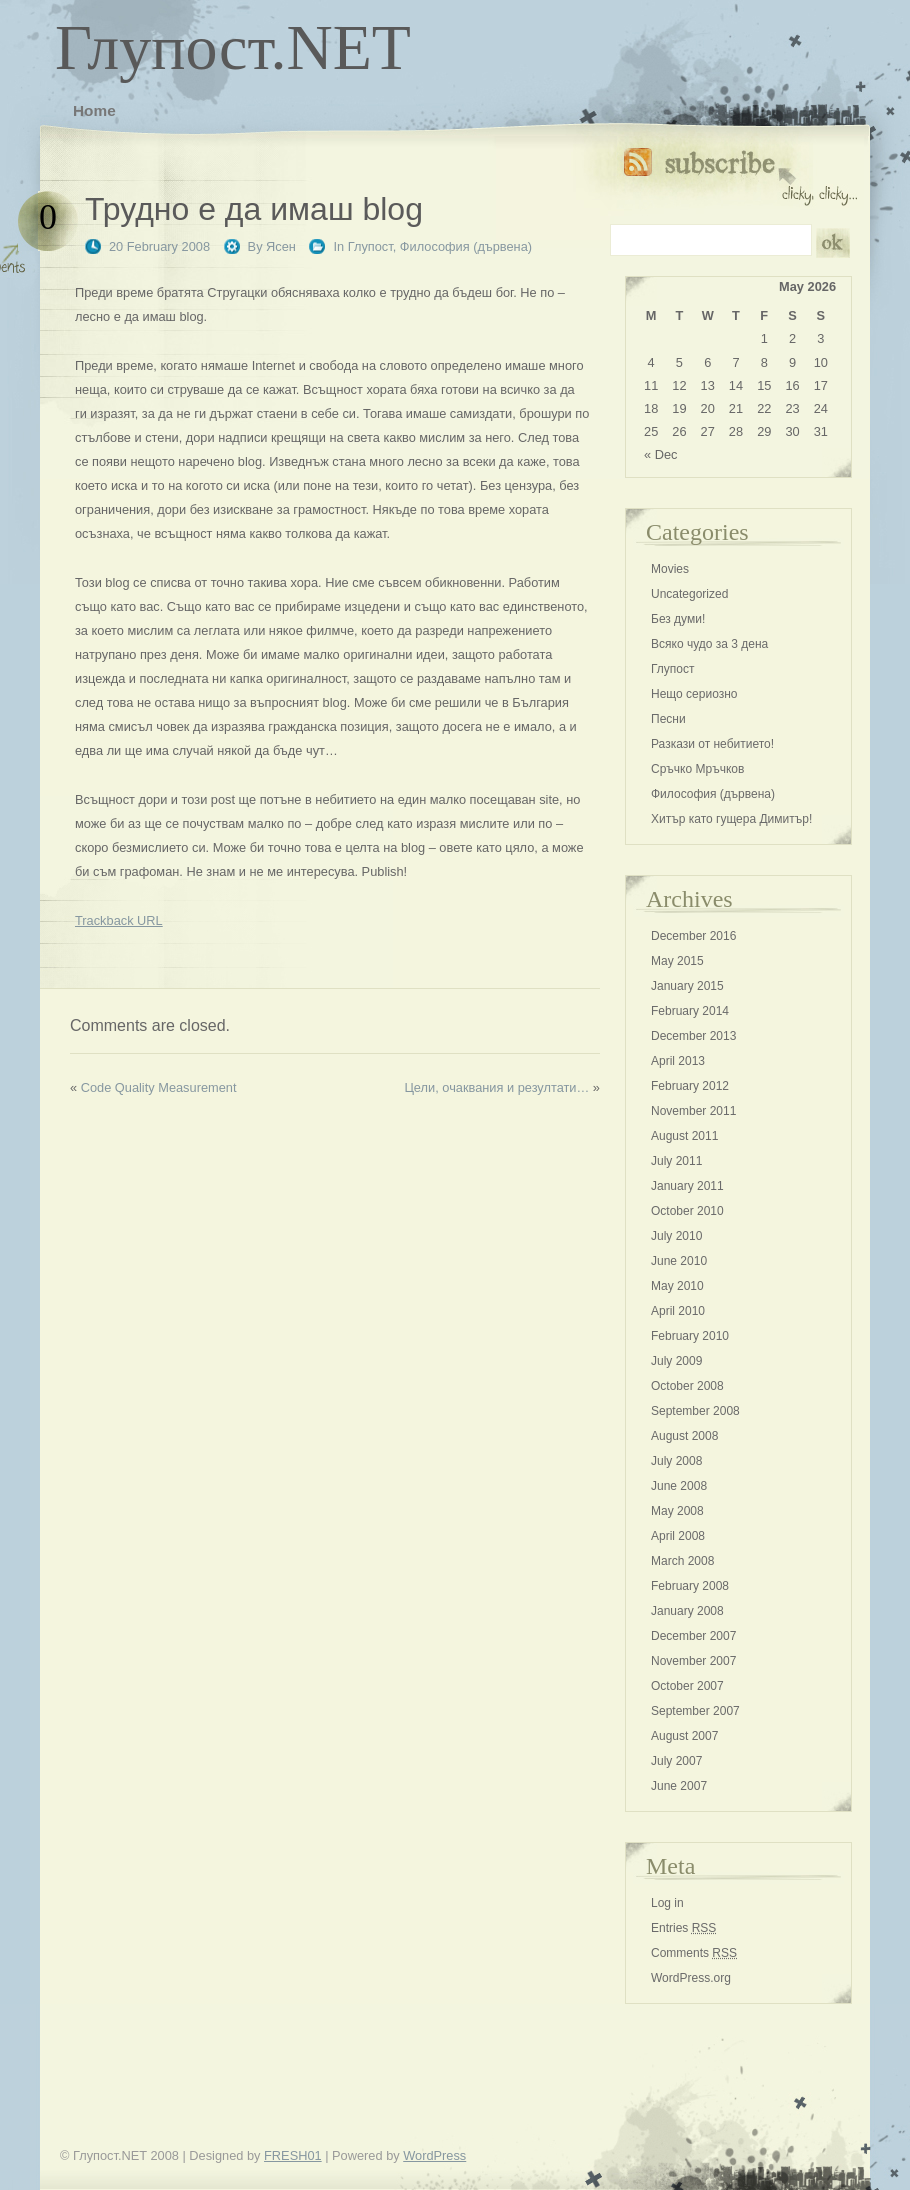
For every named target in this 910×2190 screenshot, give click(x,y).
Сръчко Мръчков (697, 769)
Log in (667, 1903)
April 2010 (678, 1311)
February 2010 (690, 1336)
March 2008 (682, 1561)
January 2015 (687, 986)
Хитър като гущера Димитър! (731, 819)
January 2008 (687, 1611)
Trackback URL (119, 920)
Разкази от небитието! (712, 744)
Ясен (281, 246)
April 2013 (678, 1061)
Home (94, 110)
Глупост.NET (233, 47)
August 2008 (684, 1436)
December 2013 (693, 1036)
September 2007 (695, 1711)
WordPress (434, 2155)
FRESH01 (293, 2155)
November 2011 (693, 1111)
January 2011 (687, 1186)
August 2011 (684, 1136)
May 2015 (677, 961)
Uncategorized (689, 594)
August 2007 (684, 1736)
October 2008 (687, 1386)
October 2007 (687, 1686)
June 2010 (679, 1261)
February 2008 (690, 1586)
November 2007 (693, 1661)
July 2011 (676, 1161)
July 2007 (676, 1761)
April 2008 (678, 1536)
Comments (694, 1953)
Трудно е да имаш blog (254, 209)
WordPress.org (691, 1978)
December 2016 (693, 936)
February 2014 (690, 1011)
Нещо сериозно (694, 694)
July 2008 (676, 1461)
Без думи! (678, 619)
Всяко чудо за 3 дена (709, 644)
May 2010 (677, 1286)
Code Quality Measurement (159, 1087)
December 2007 (693, 1636)
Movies (670, 569)
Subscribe (740, 172)
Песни (668, 719)
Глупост (370, 246)
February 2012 (690, 1086)
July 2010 (676, 1236)
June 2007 (679, 1786)
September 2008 (695, 1411)
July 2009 (676, 1361)
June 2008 (679, 1486)
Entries (683, 1928)
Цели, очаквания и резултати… (496, 1087)
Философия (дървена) (466, 246)
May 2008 (677, 1511)
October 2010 (687, 1211)
